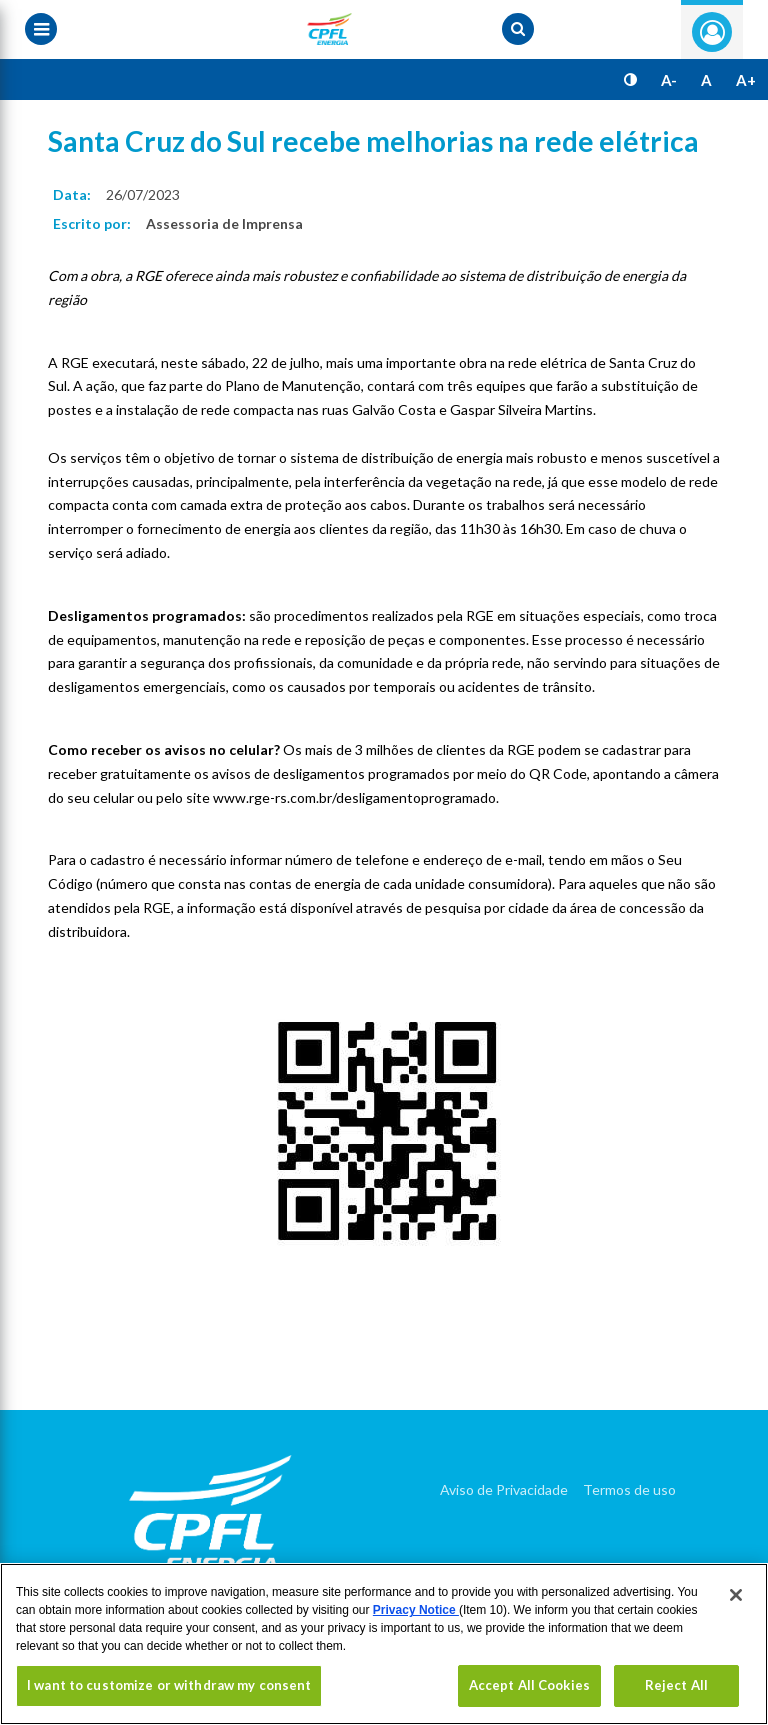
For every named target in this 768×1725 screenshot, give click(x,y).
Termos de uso (629, 1489)
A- (669, 80)
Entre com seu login (712, 32)
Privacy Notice (416, 1610)
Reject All (676, 1685)
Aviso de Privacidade (504, 1489)
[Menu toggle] (41, 29)
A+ (746, 80)
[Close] (736, 1595)
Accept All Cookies (529, 1685)
